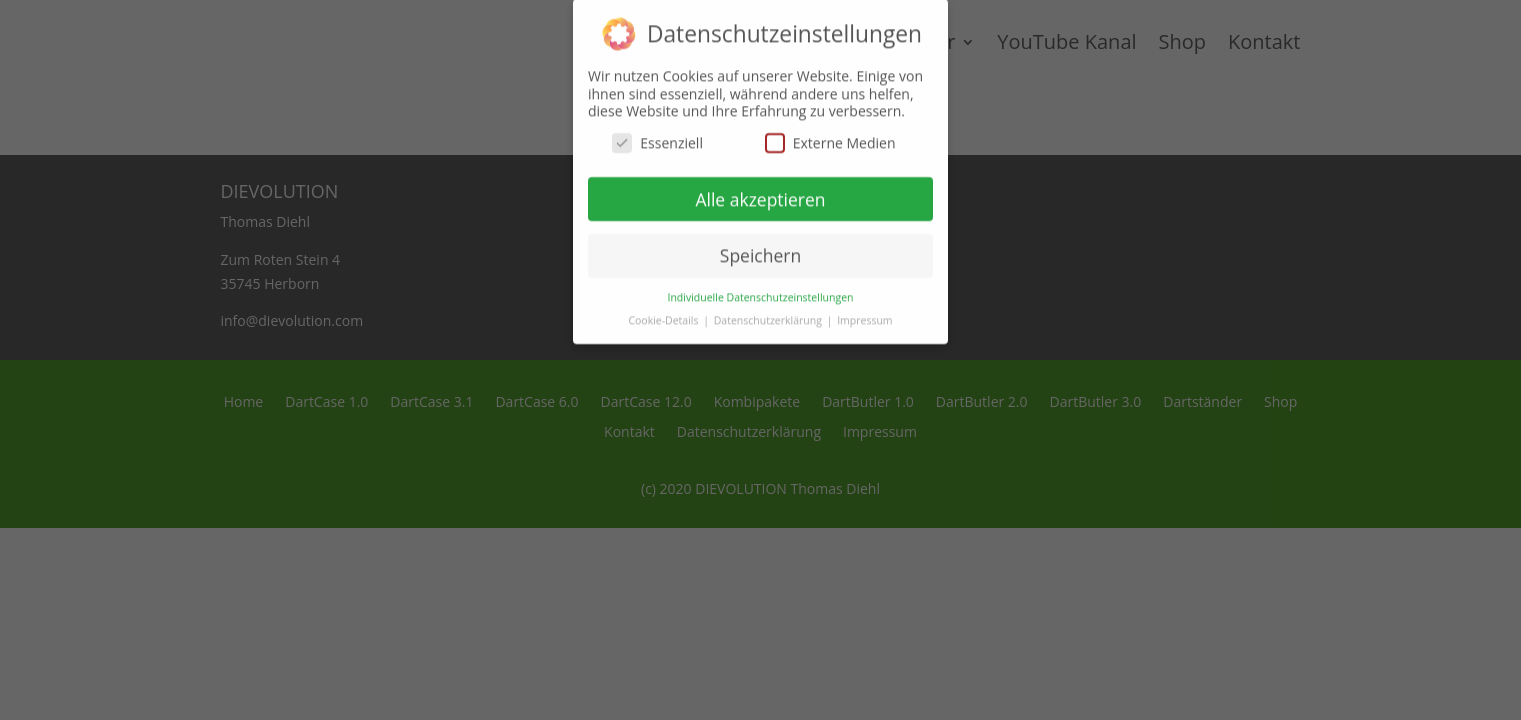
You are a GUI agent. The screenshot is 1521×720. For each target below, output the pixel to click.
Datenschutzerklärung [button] (769, 311)
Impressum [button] (864, 311)
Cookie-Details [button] (664, 311)
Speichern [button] (760, 246)
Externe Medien (830, 133)
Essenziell (657, 133)
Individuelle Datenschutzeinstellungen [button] (761, 288)
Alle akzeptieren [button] (760, 189)
